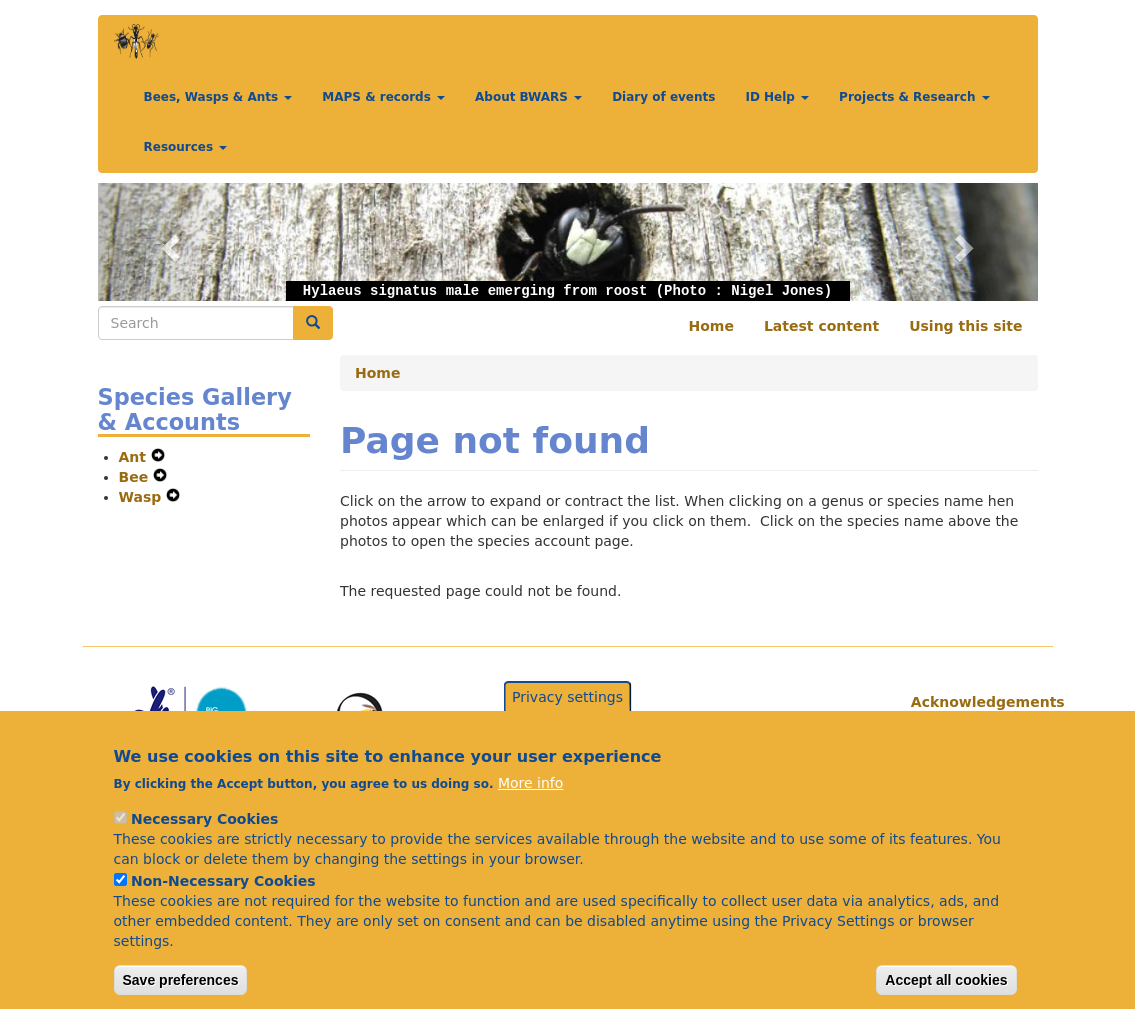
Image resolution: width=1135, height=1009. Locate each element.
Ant (135, 457)
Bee (136, 477)
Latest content (821, 326)
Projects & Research (914, 97)
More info (530, 802)
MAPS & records (383, 97)
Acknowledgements (967, 702)
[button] (168, 242)
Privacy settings (567, 716)
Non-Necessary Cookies (223, 900)
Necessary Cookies (204, 838)
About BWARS (528, 97)
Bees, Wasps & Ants (218, 97)
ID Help (777, 97)
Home (711, 326)
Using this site (965, 326)
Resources (186, 147)
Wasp (143, 497)
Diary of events (663, 97)
